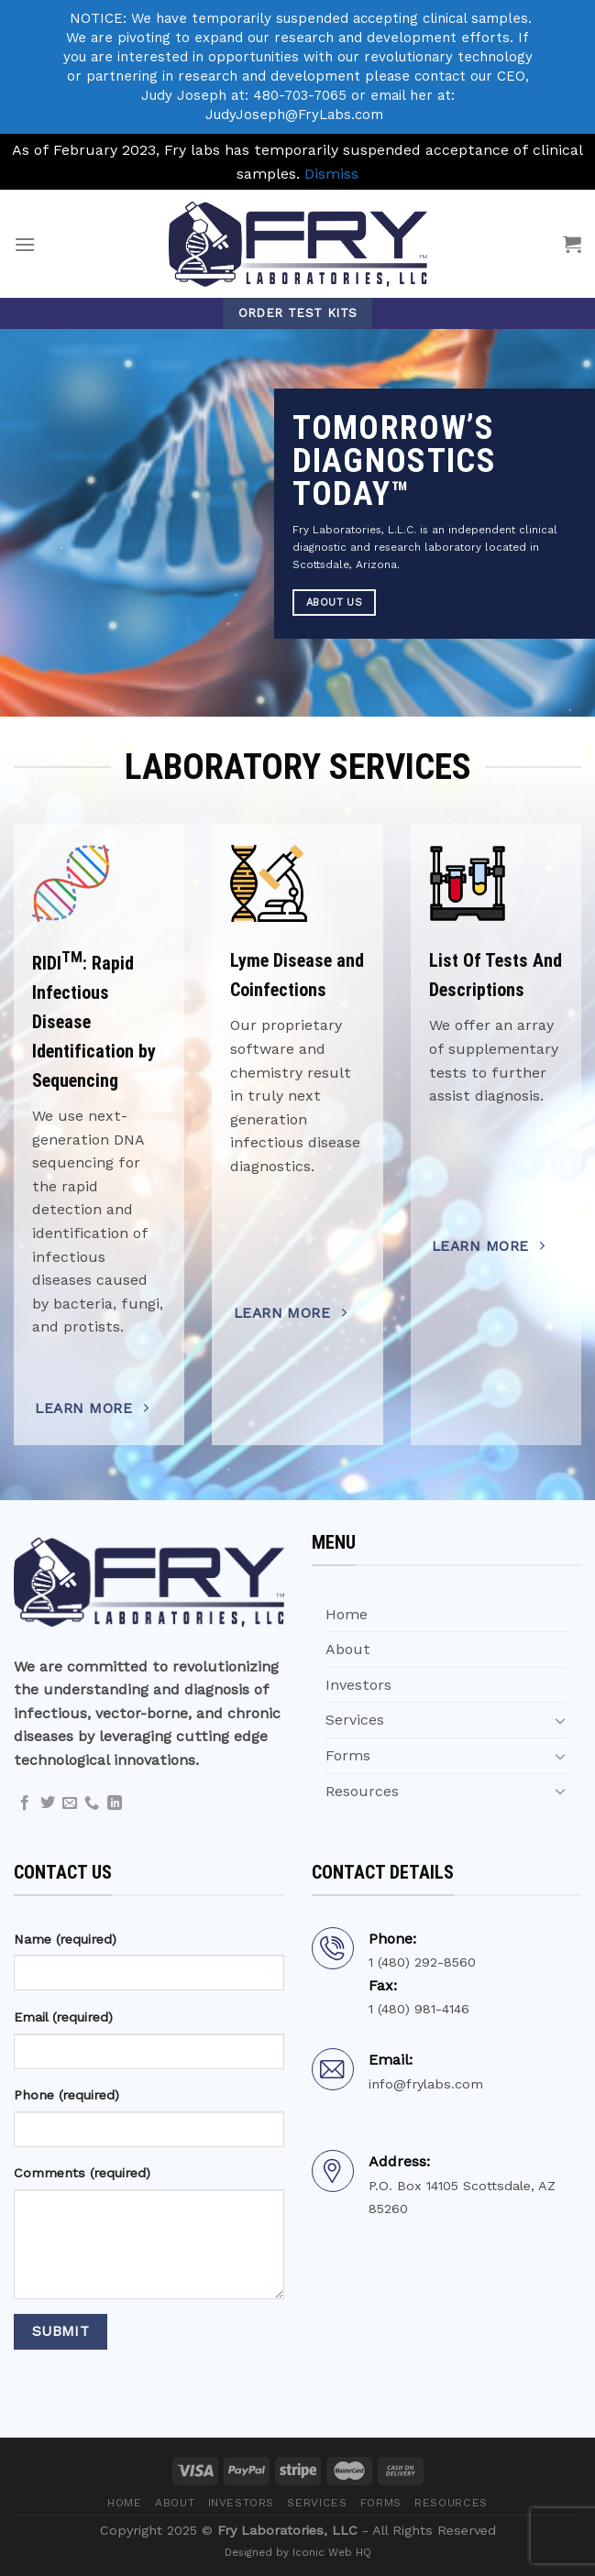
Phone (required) (66, 2095)
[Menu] (25, 244)
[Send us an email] (69, 1803)
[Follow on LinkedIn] (114, 1803)
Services (354, 1719)
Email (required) (63, 2017)
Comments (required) (82, 2172)
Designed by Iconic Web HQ (298, 2552)
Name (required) (65, 1939)
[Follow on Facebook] (24, 1803)
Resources (362, 1791)
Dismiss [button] (331, 173)
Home (346, 1614)
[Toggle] (560, 1720)
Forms (347, 1755)
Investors (358, 1685)
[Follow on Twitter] (47, 1803)
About (347, 1649)
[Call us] (91, 1803)
